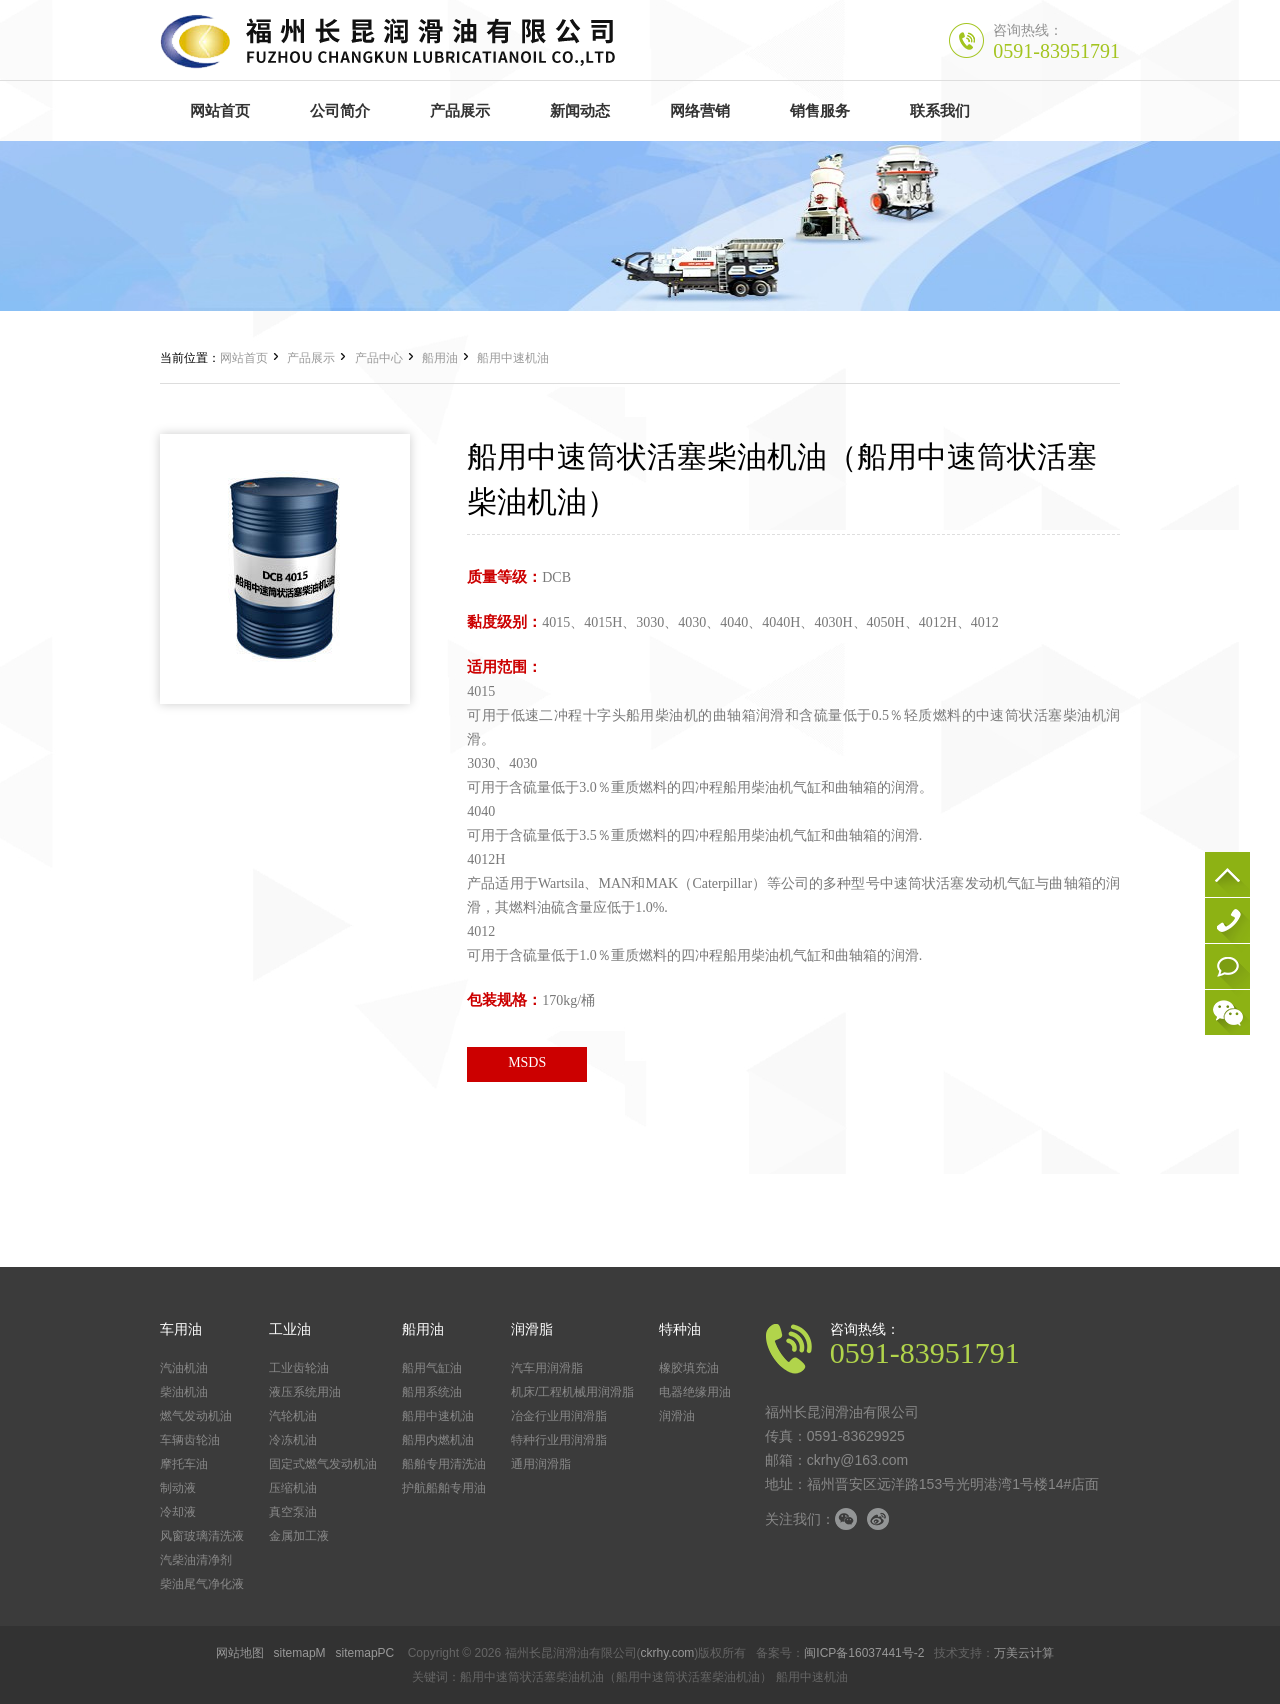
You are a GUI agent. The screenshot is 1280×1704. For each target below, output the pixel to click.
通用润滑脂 (541, 1464)
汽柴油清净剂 (196, 1560)
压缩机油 (293, 1488)
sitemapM (300, 1653)
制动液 (178, 1488)
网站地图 (240, 1653)
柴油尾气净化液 (202, 1584)
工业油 (290, 1329)
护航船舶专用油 (444, 1488)
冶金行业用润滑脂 (559, 1416)
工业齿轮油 (299, 1368)
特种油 (680, 1329)
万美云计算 (1024, 1653)
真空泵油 (293, 1512)
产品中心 (379, 358)
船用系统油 (432, 1392)
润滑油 (677, 1416)
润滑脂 (532, 1329)
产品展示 (311, 358)
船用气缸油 (432, 1368)
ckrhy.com (668, 1653)
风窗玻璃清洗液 (202, 1536)
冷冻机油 (293, 1440)
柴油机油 (184, 1392)
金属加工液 (299, 1536)
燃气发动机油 (196, 1416)
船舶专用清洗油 (444, 1464)
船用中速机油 (513, 358)
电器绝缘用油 (695, 1392)
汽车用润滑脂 (547, 1368)
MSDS (527, 1062)
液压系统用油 (305, 1392)
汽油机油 (184, 1368)
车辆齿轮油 (190, 1440)
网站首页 (244, 358)
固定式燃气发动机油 (323, 1464)
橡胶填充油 (689, 1368)
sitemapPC (365, 1653)
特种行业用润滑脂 (559, 1440)
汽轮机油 (293, 1416)
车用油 (181, 1329)
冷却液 (178, 1512)
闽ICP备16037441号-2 (864, 1653)
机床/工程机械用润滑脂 (572, 1392)
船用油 (440, 358)
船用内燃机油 (438, 1440)
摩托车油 (184, 1464)
